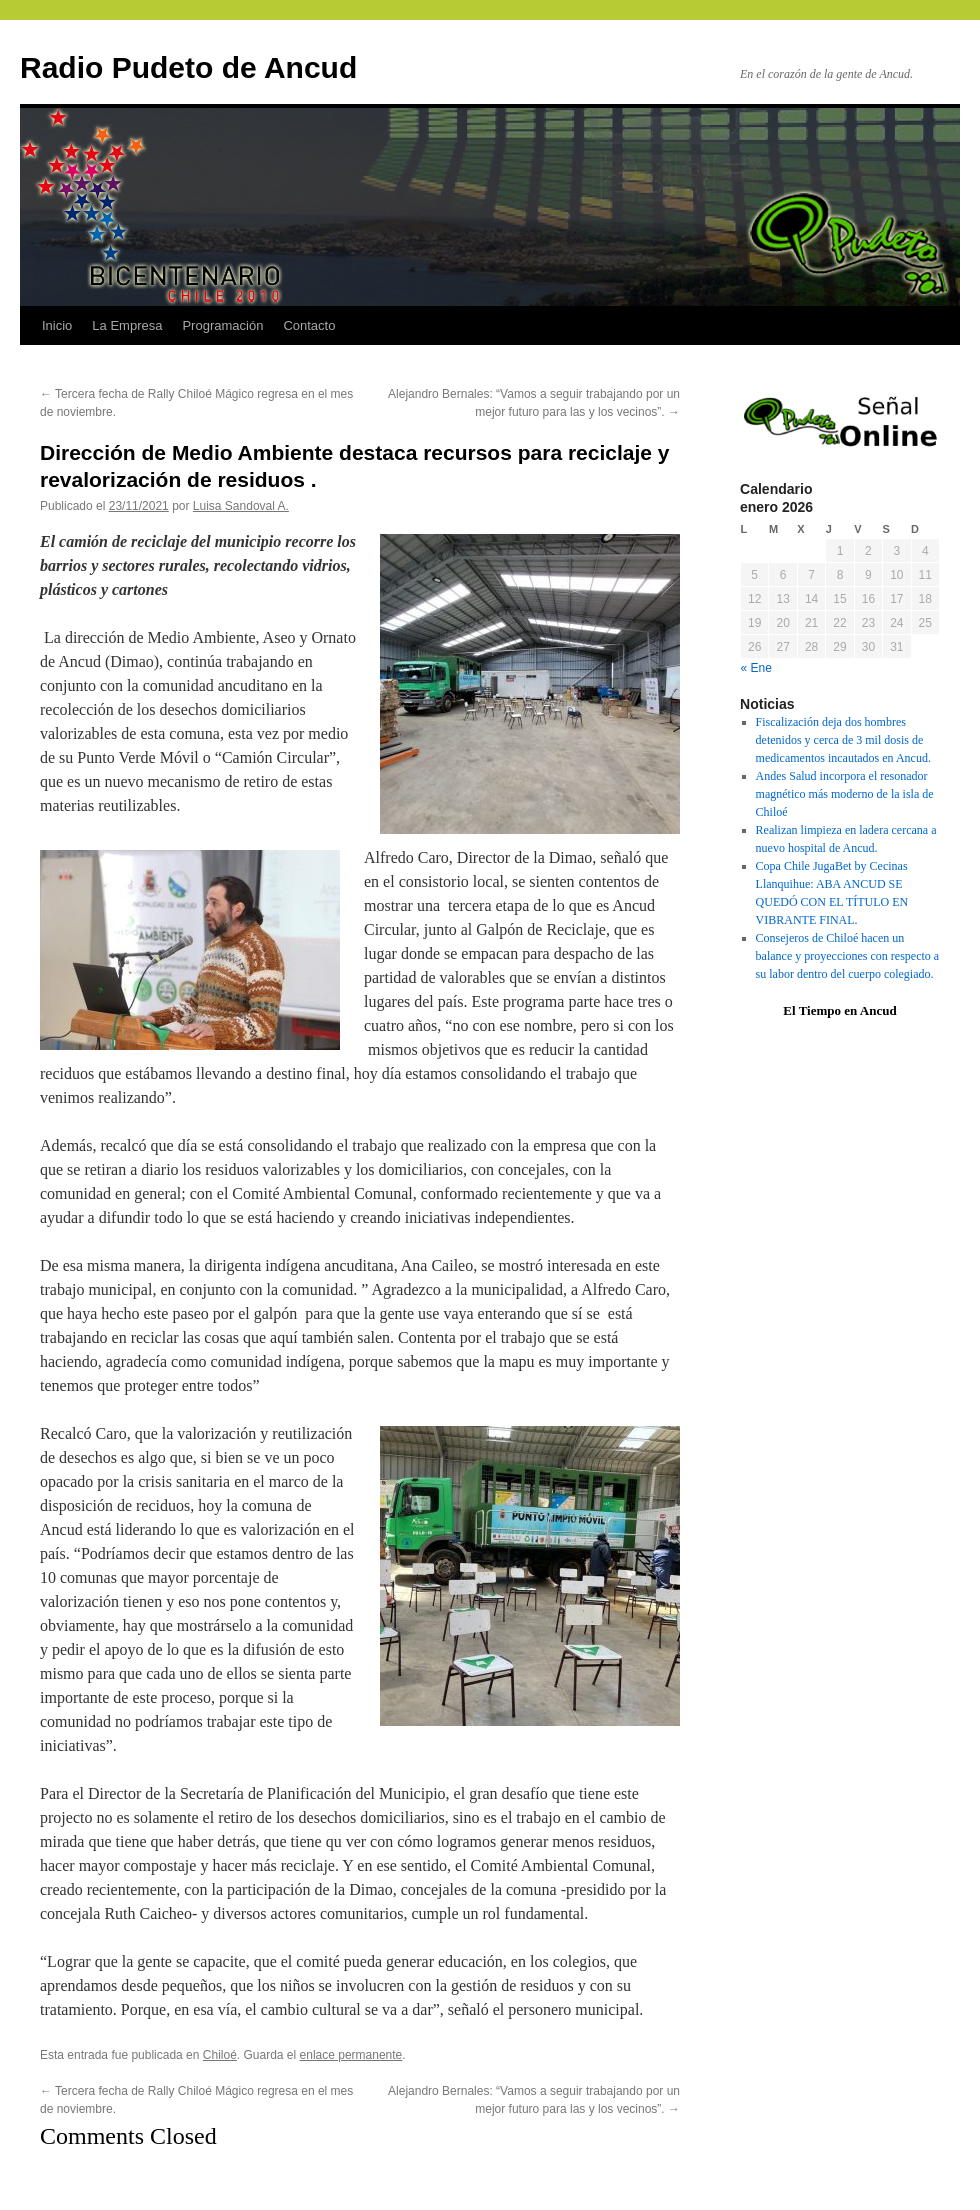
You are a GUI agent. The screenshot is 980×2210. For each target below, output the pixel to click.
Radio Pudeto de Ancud (188, 67)
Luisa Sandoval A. (241, 506)
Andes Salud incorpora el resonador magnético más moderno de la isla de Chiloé (845, 794)
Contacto (309, 325)
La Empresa (127, 325)
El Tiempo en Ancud (839, 1010)
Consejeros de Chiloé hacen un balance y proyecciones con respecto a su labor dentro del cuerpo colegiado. (848, 956)
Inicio (57, 325)
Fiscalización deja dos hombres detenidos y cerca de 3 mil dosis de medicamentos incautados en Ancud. (843, 740)
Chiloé (220, 2055)
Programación (222, 325)
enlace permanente (351, 2055)
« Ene (756, 668)
